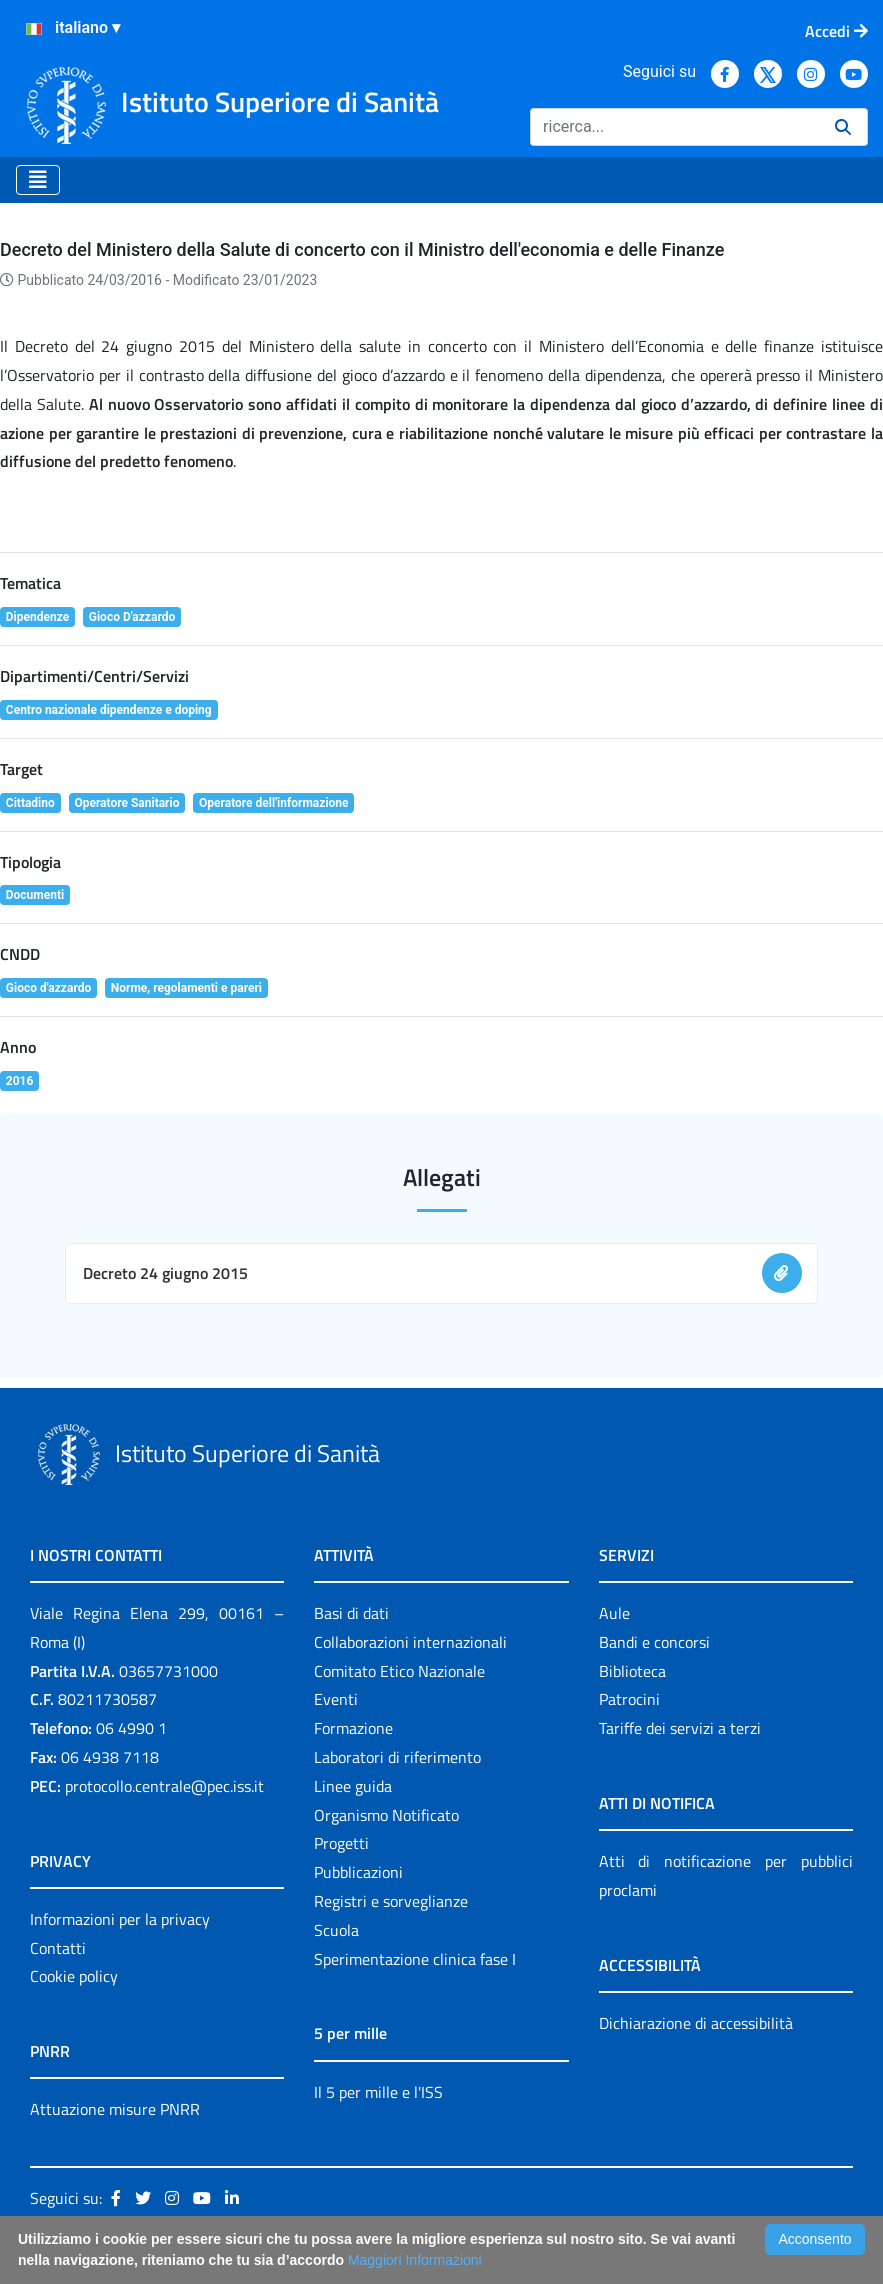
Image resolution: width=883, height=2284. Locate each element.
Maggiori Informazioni (415, 2260)
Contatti (58, 1948)
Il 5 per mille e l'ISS (378, 2092)
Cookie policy (74, 1976)
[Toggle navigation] (38, 180)
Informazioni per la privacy (120, 1919)
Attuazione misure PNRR (115, 2109)
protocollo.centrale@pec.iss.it (164, 1786)
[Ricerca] (674, 127)
